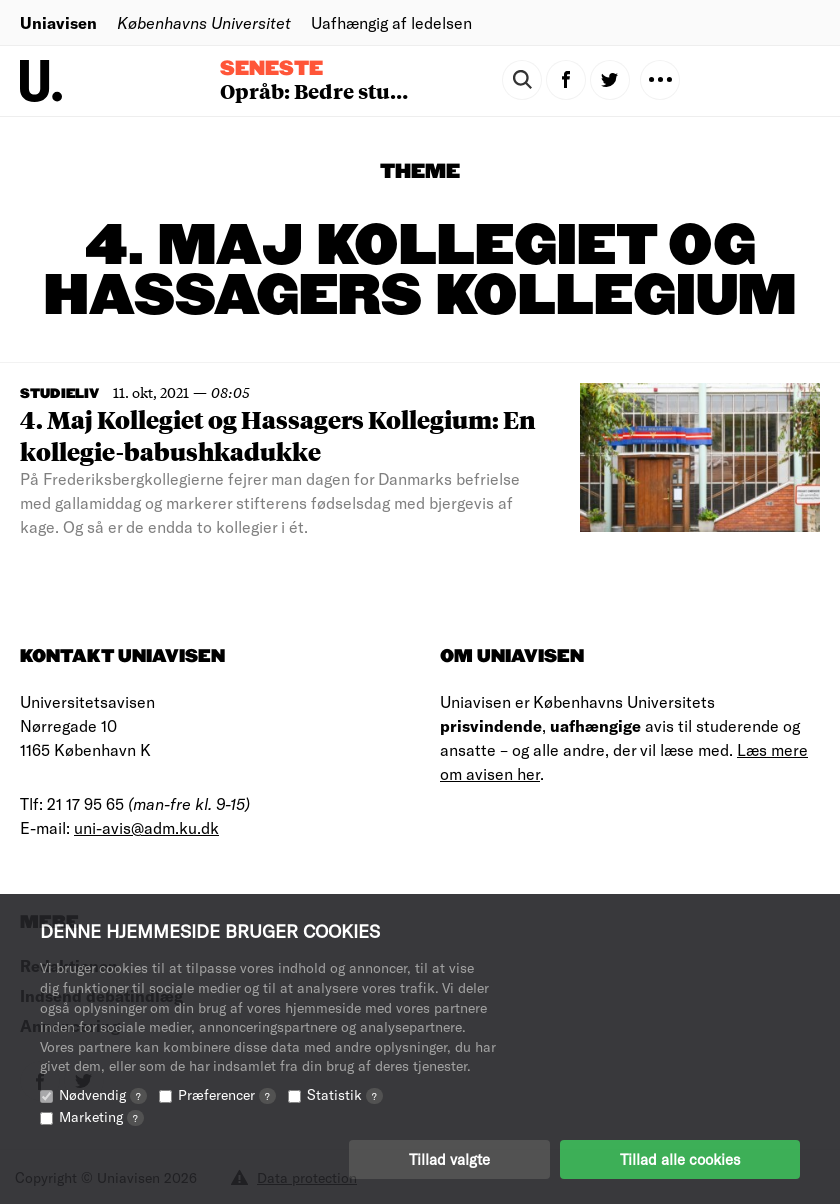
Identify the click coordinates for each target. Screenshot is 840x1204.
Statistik (345, 1094)
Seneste (271, 69)
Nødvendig (103, 1094)
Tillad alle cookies (680, 1159)
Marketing (101, 1116)
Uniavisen (58, 22)
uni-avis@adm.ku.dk (146, 827)
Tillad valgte (449, 1159)
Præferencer (227, 1094)
